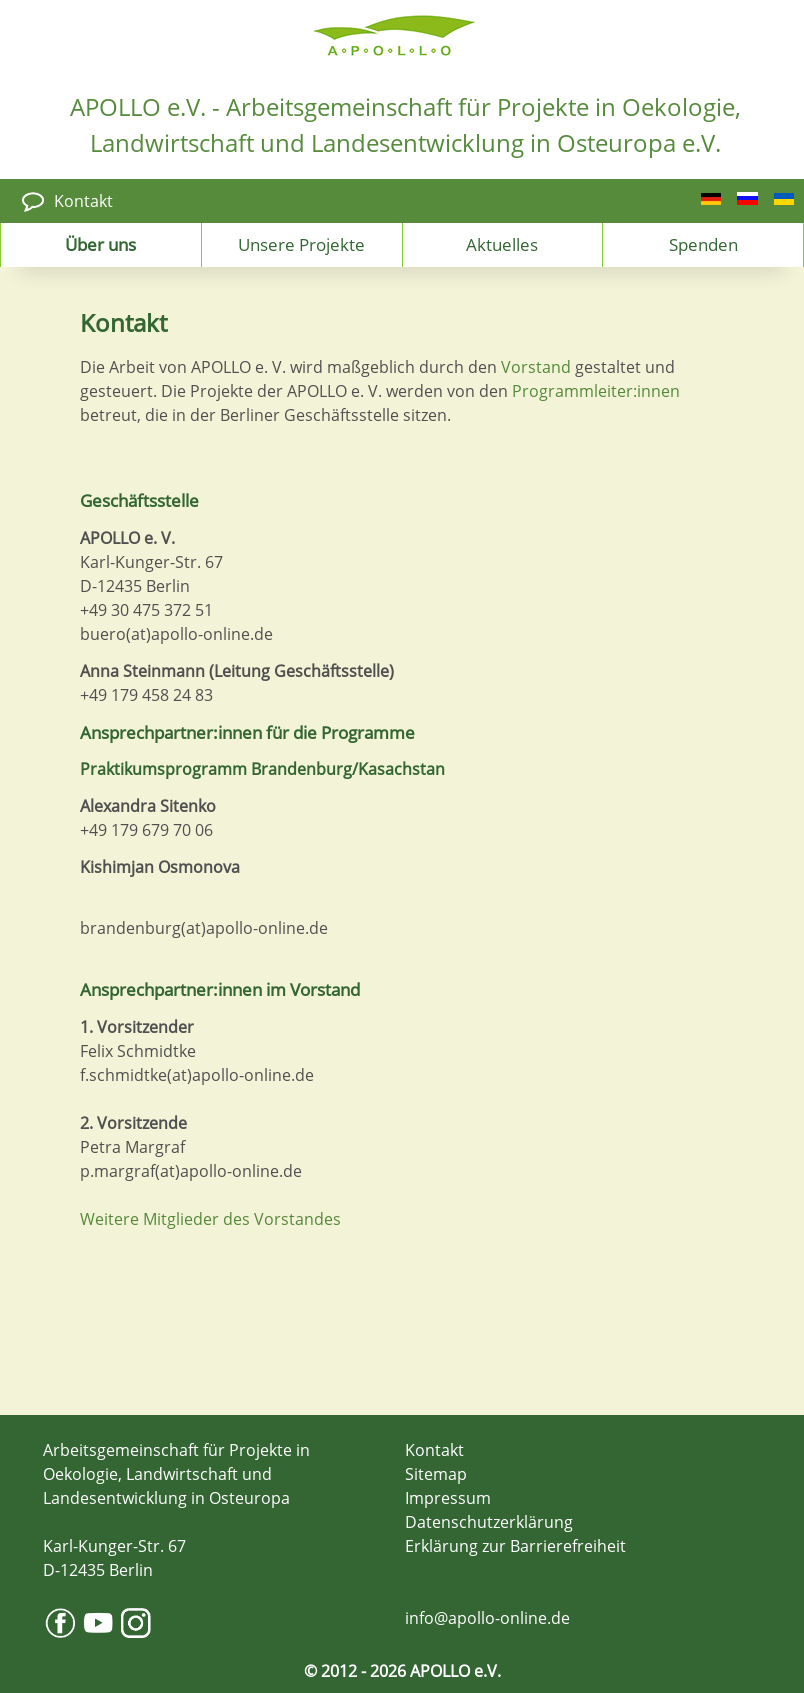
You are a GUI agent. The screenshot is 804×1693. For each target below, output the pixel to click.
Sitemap (436, 1474)
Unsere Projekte (301, 244)
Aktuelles (502, 244)
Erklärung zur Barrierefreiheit (515, 1546)
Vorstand (536, 367)
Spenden (703, 244)
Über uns (100, 244)
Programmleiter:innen (596, 391)
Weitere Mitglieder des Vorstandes (210, 1219)
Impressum (448, 1498)
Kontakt (83, 201)
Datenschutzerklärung (489, 1522)
